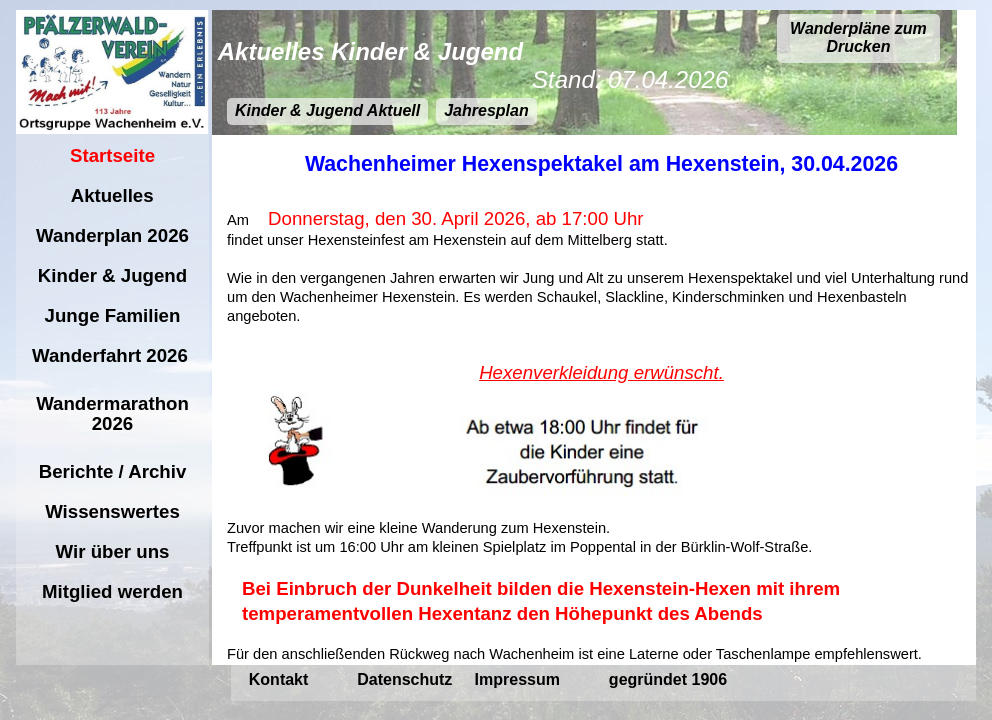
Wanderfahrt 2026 (112, 355)
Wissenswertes (112, 511)
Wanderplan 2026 (112, 235)
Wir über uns (112, 551)
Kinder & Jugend (113, 275)
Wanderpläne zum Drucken (858, 37)
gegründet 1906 (668, 679)
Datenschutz (407, 679)
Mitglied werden (112, 591)
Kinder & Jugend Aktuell (327, 110)
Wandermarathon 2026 (112, 413)
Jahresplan (486, 110)
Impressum (520, 679)
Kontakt (281, 679)
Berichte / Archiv (113, 471)
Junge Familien (112, 315)
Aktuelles (112, 195)
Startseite (112, 155)
